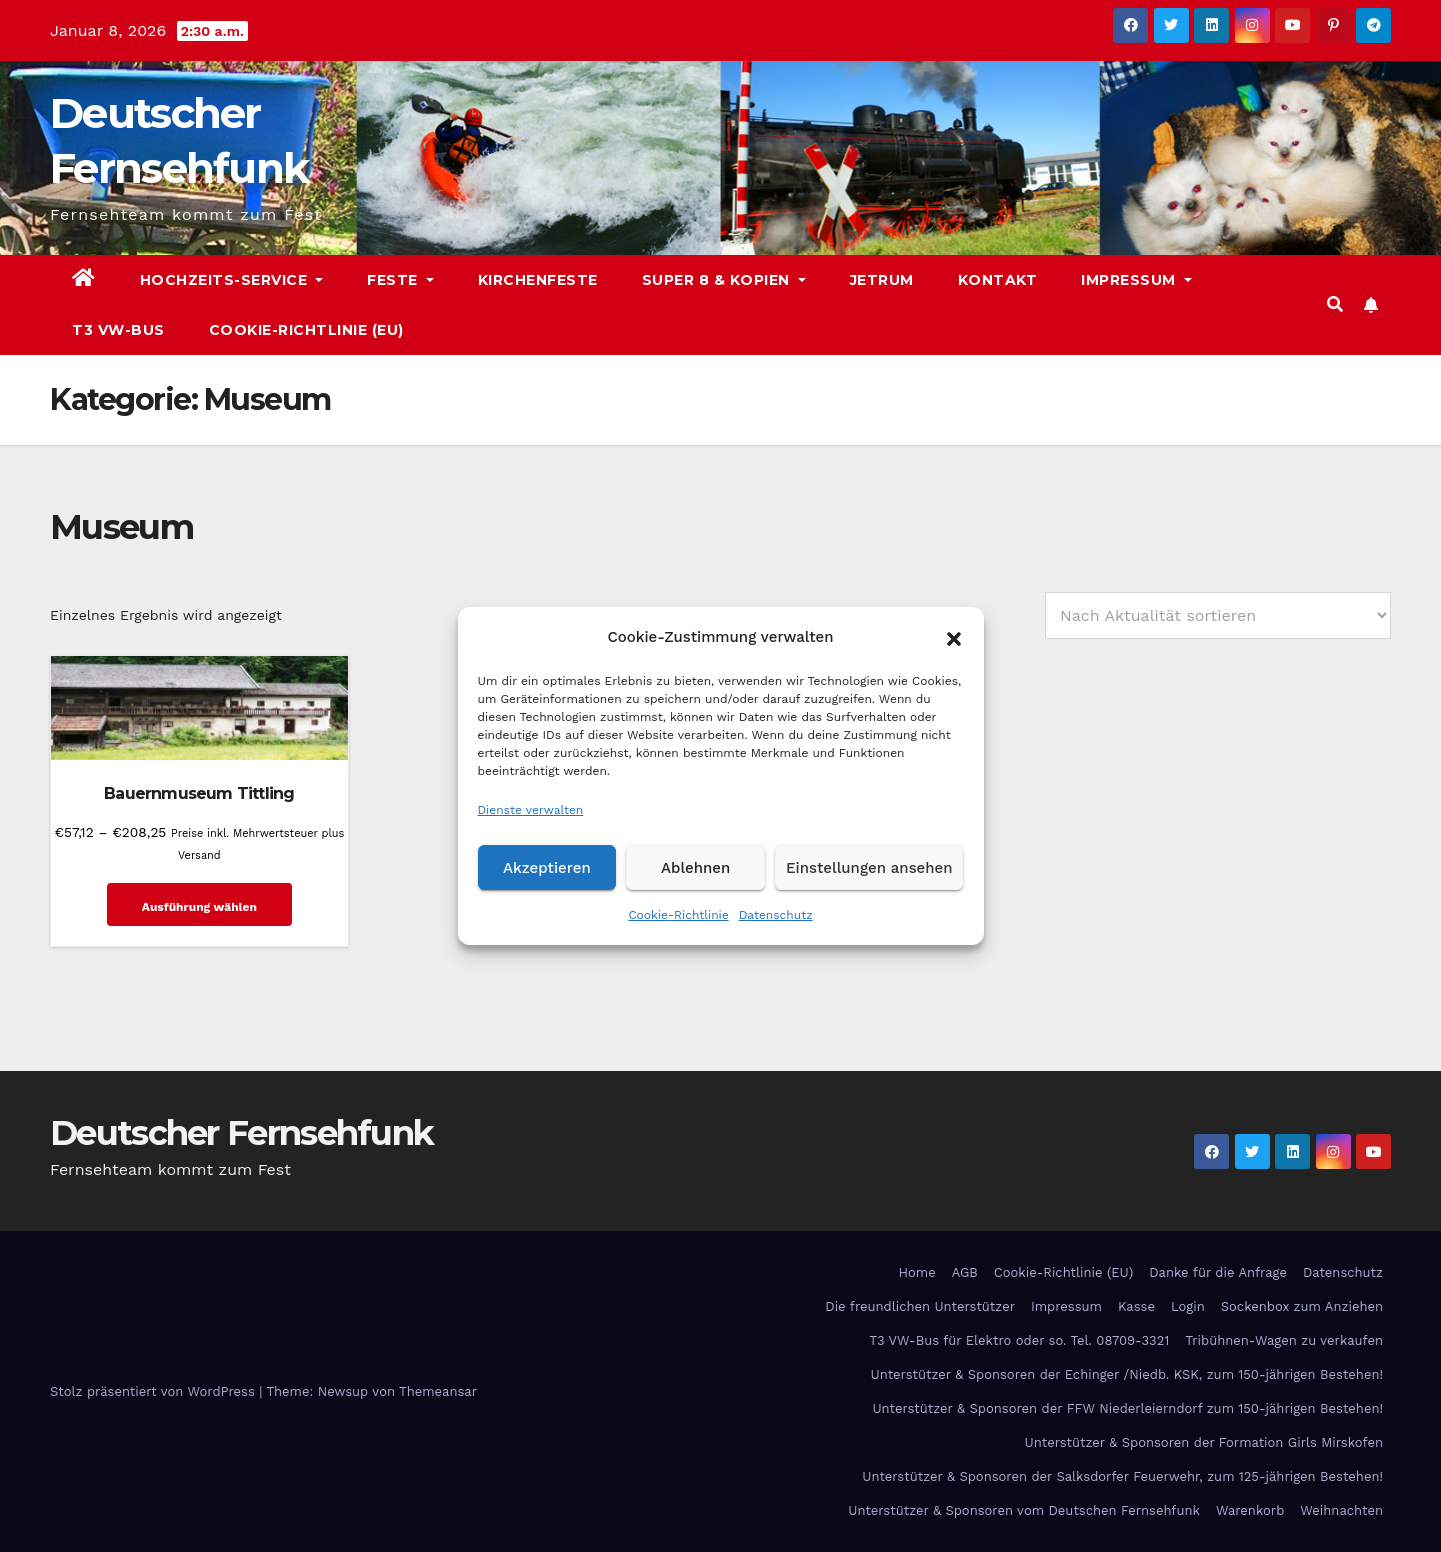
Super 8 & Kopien (724, 280)
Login (1188, 1305)
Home (917, 1271)
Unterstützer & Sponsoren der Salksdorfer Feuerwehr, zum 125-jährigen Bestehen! (1122, 1475)
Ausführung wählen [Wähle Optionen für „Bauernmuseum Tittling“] (197, 906)
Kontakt (998, 280)
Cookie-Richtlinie (678, 915)
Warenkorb (1250, 1509)
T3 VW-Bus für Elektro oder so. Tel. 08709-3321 (1019, 1339)
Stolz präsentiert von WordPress (154, 1390)
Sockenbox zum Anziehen (1302, 1305)
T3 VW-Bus (118, 330)
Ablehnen (695, 868)
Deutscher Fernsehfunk (241, 1132)
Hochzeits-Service (232, 280)
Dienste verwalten (531, 810)
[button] (954, 637)
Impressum (1136, 280)
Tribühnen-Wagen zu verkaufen (1284, 1339)
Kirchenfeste (538, 280)
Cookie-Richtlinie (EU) (306, 330)
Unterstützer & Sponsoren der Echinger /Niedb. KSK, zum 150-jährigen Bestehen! (1127, 1373)
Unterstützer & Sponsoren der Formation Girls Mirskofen (1204, 1441)
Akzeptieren (547, 868)
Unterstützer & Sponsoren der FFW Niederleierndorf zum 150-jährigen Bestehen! (1127, 1407)
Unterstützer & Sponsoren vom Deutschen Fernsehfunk (1024, 1509)
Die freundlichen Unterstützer (920, 1305)
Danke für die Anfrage (1218, 1271)
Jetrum (882, 280)
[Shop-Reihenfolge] (1218, 615)
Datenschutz (776, 915)
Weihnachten (1341, 1509)
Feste (400, 280)
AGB (965, 1271)
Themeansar (438, 1390)
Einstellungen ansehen (869, 868)
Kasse (1136, 1305)
